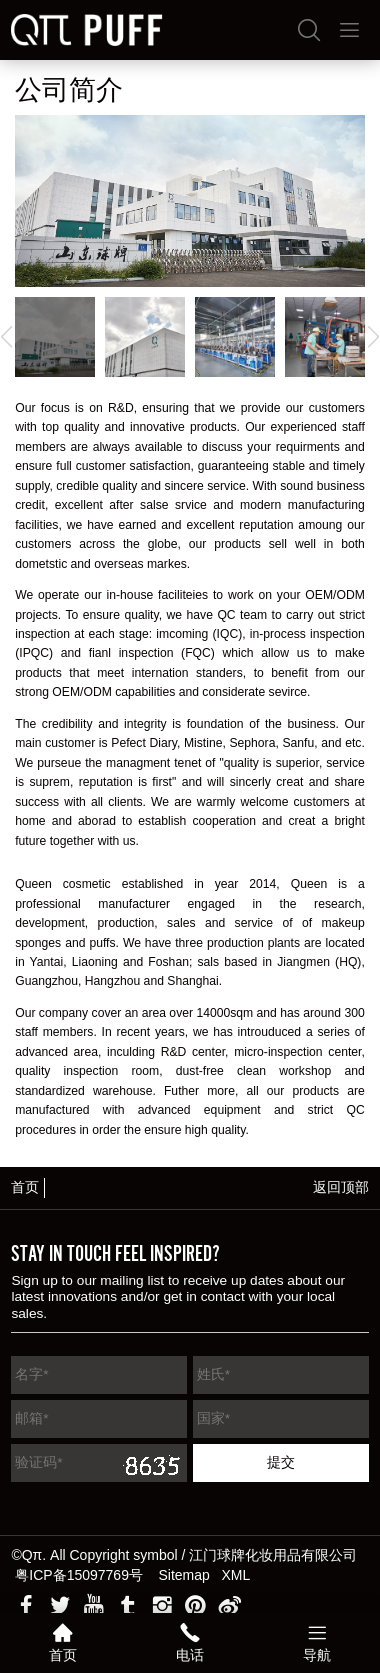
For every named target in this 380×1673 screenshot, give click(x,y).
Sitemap (184, 1575)
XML (236, 1575)
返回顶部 (341, 1187)
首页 (25, 1187)
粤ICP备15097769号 (79, 1575)
